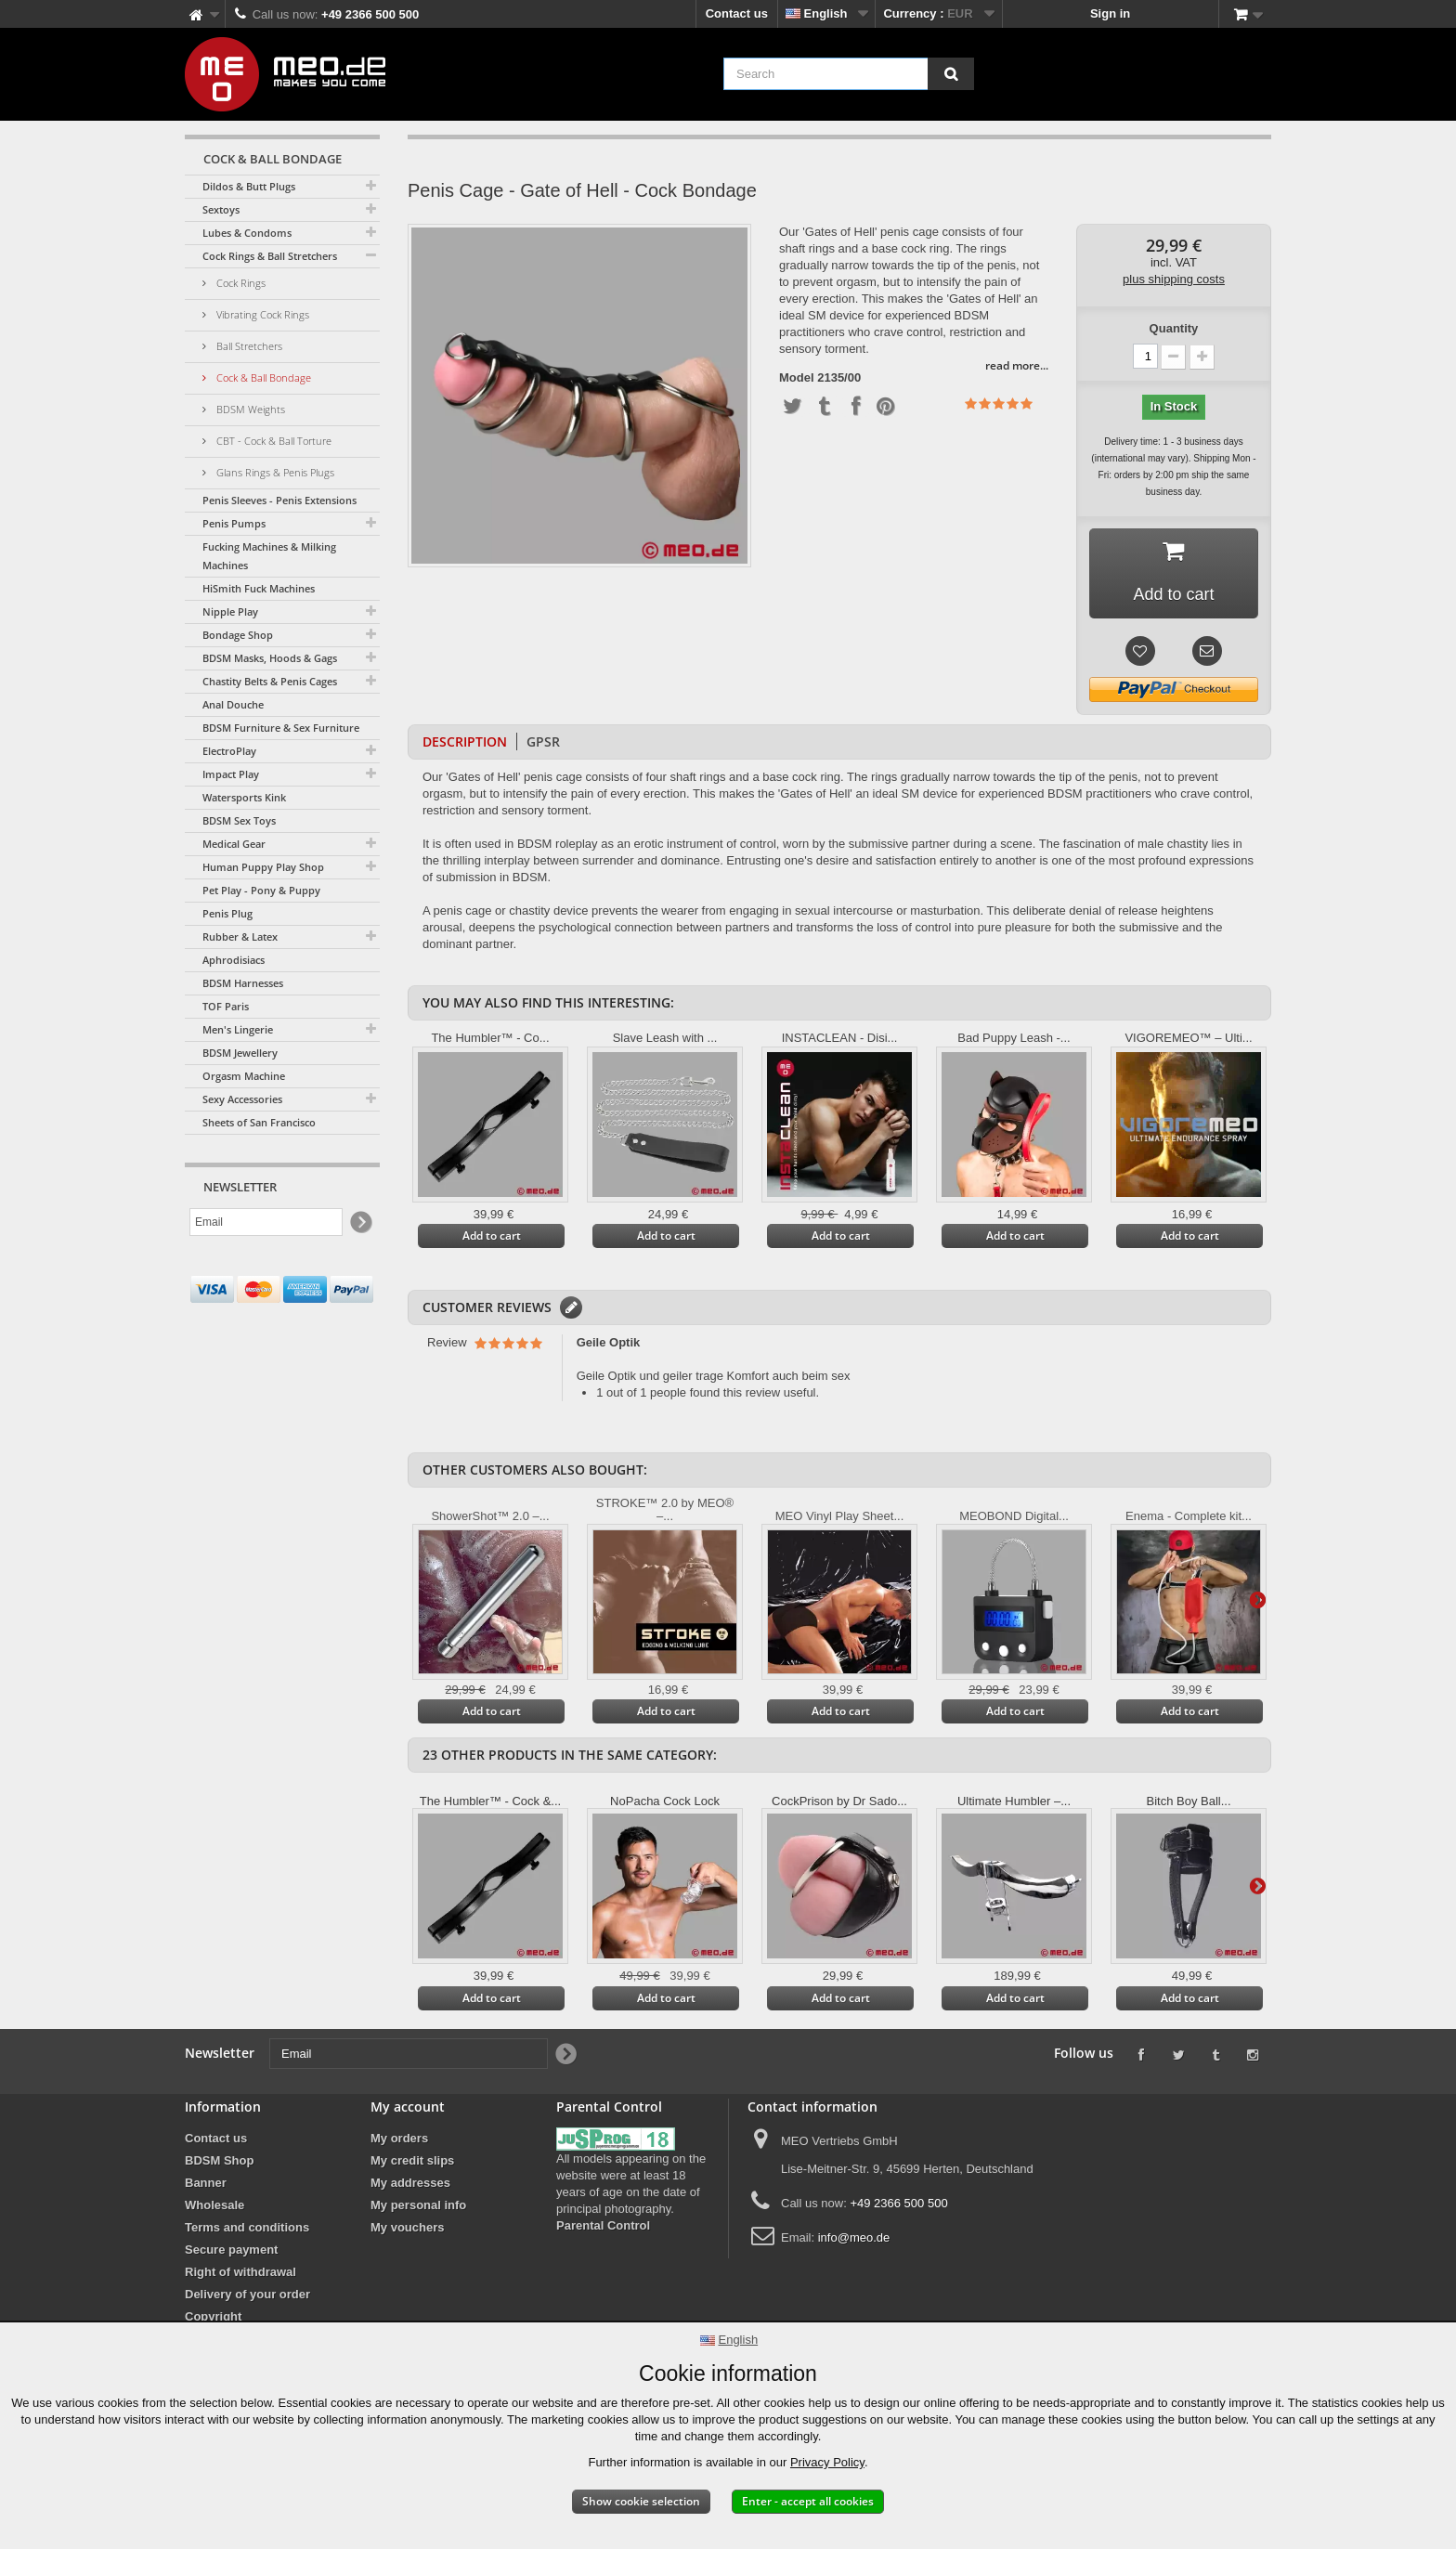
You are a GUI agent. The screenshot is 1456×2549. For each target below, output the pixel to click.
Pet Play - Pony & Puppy (261, 890)
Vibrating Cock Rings (261, 314)
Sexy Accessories (242, 1099)
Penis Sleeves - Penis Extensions (279, 500)
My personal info (418, 2205)
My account (407, 2106)
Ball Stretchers (248, 346)
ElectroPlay (229, 751)
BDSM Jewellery (240, 1053)
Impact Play (230, 774)
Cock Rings (240, 283)
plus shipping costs (1174, 279)
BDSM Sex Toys (239, 820)
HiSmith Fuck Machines (258, 588)
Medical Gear (234, 844)
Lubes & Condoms (247, 233)
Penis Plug (227, 913)
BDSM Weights (249, 409)
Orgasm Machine (243, 1076)
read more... (1016, 365)
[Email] (266, 1222)
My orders (399, 2138)
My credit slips (412, 2160)
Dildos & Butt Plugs (248, 186)
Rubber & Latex (240, 936)
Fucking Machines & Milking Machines (269, 556)
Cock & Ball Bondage (262, 377)
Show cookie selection (641, 2501)
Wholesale (214, 2205)
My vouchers (407, 2227)
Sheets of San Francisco (259, 1122)
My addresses (410, 2183)
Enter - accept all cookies (808, 2501)
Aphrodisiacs (233, 960)
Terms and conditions (247, 2227)
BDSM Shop (219, 2160)
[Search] (951, 74)
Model (796, 377)
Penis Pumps (234, 523)
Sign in (1110, 13)
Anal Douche (233, 704)
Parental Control (603, 2225)
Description (464, 741)
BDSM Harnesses (242, 983)
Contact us (737, 13)
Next (1257, 1599)
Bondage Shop (237, 635)
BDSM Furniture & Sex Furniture (280, 728)
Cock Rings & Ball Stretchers (269, 256)
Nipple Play (230, 611)
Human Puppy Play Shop (263, 867)
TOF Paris (225, 1006)
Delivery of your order (247, 2294)
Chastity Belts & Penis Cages (269, 681)
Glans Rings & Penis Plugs (274, 472)
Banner (206, 2183)
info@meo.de (854, 2237)
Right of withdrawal (240, 2272)
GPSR (543, 741)
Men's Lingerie (237, 1029)
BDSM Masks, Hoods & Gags (269, 658)
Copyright (213, 2316)
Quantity (1174, 328)
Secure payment (231, 2249)
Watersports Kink (244, 797)
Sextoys (221, 209)
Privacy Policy (827, 2462)
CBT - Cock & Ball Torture (273, 441)
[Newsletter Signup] (359, 1222)
